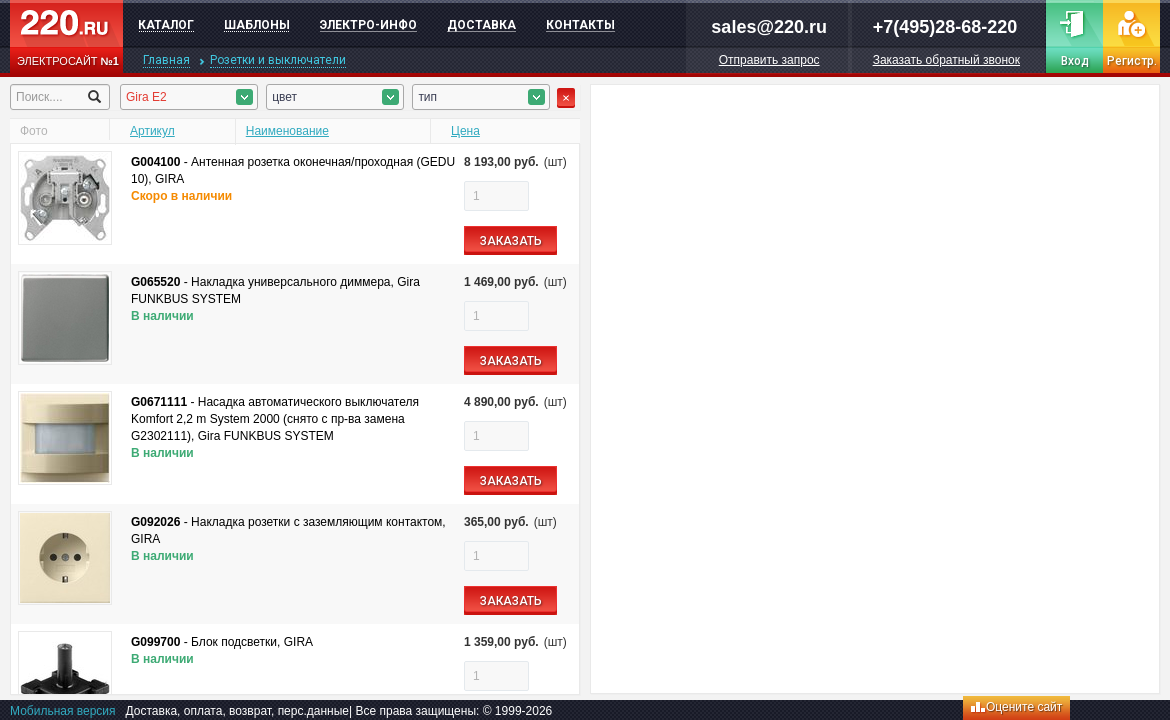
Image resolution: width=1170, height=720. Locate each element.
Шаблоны (257, 25)
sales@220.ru (769, 27)
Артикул (152, 131)
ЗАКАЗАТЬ (511, 241)
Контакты (580, 25)
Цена (465, 131)
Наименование (287, 131)
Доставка (481, 25)
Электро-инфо (368, 25)
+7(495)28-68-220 (945, 27)
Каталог (166, 25)
